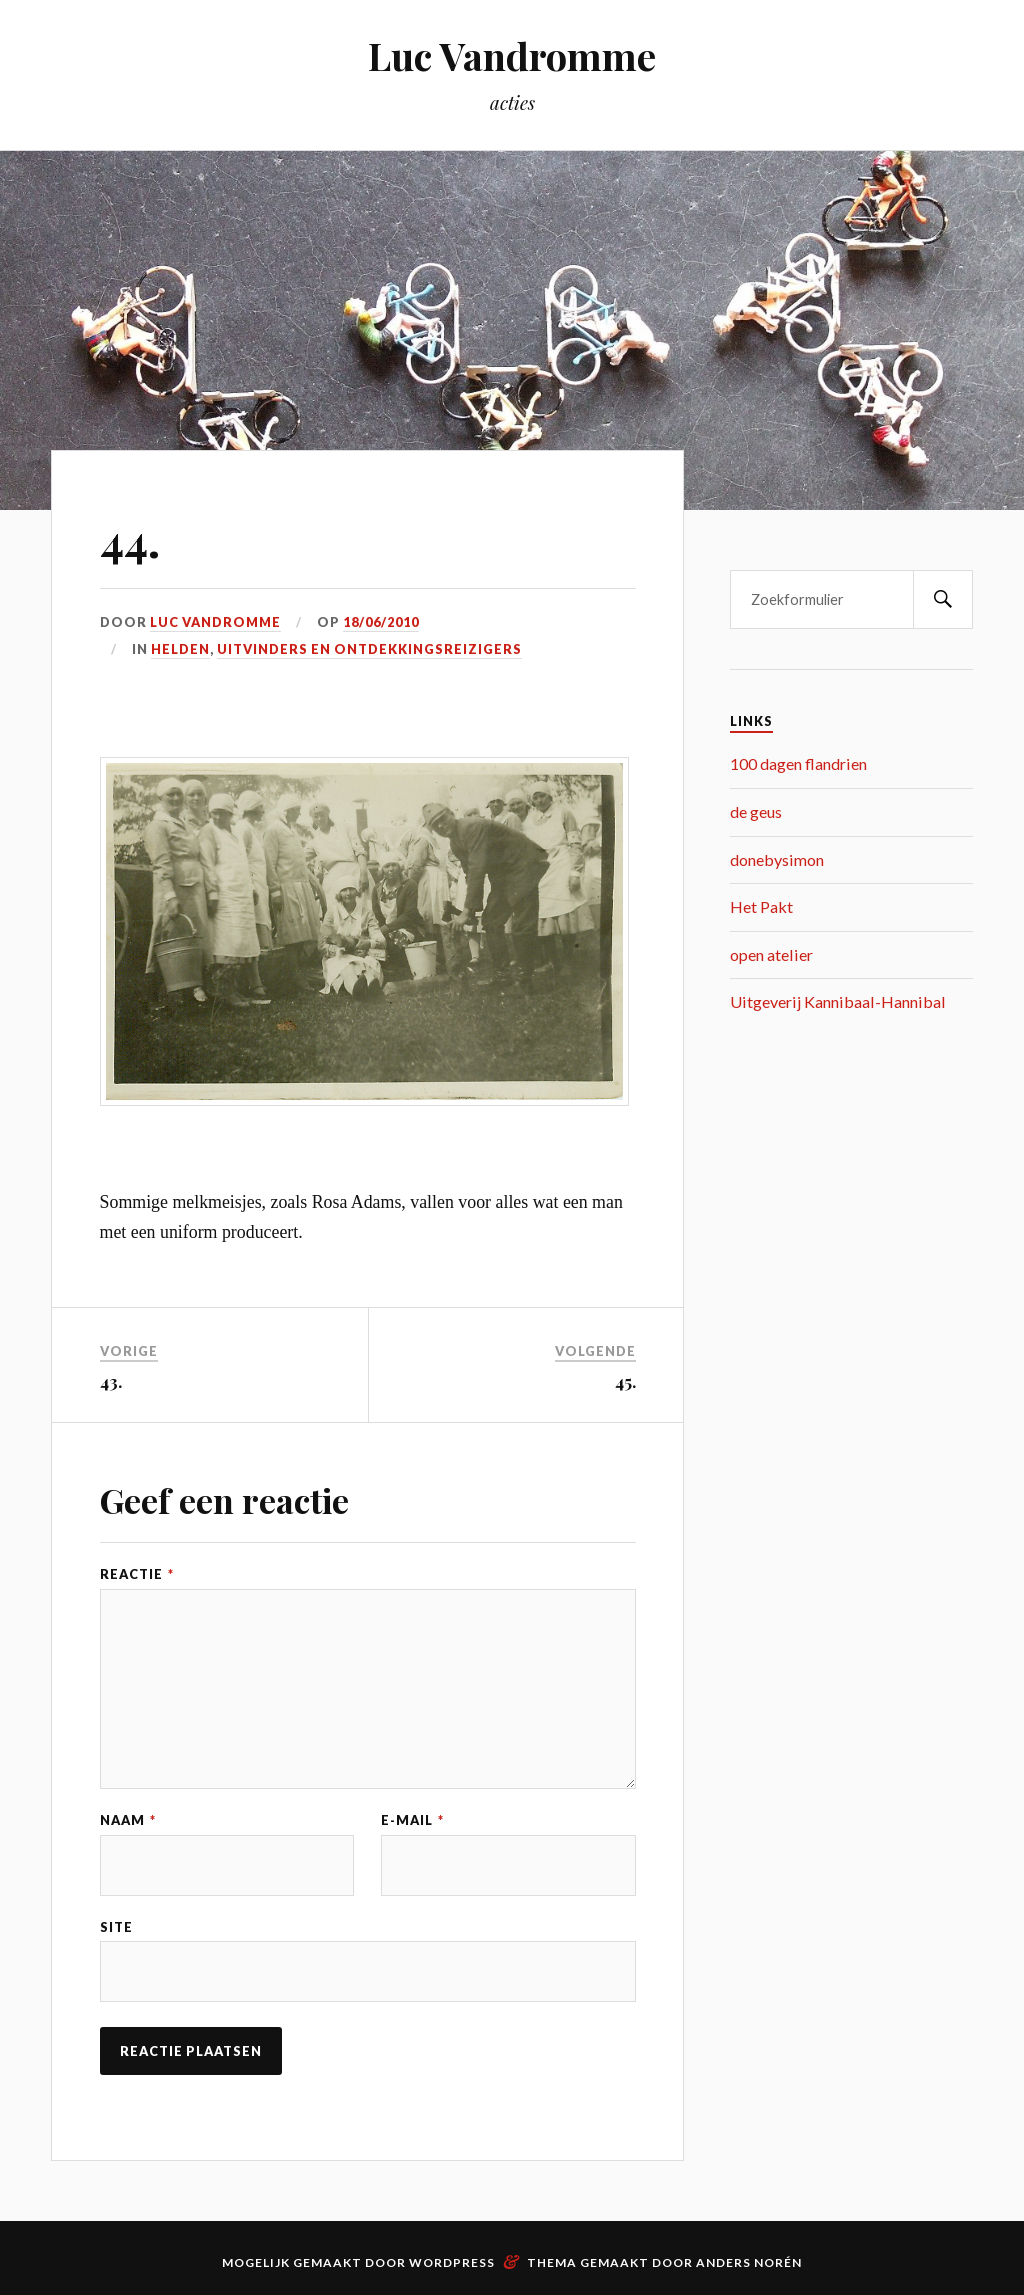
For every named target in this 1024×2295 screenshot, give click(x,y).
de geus (756, 811)
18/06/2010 (381, 622)
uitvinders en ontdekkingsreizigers (369, 649)
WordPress (452, 2262)
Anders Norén (749, 2262)
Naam (128, 1820)
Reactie (137, 1574)
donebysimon (777, 859)
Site (116, 1927)
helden (180, 649)
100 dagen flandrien (798, 763)
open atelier (771, 954)
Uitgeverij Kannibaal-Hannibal (838, 1001)
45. (625, 1381)
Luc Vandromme (512, 55)
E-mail (412, 1820)
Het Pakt (761, 906)
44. (130, 539)
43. (111, 1381)
